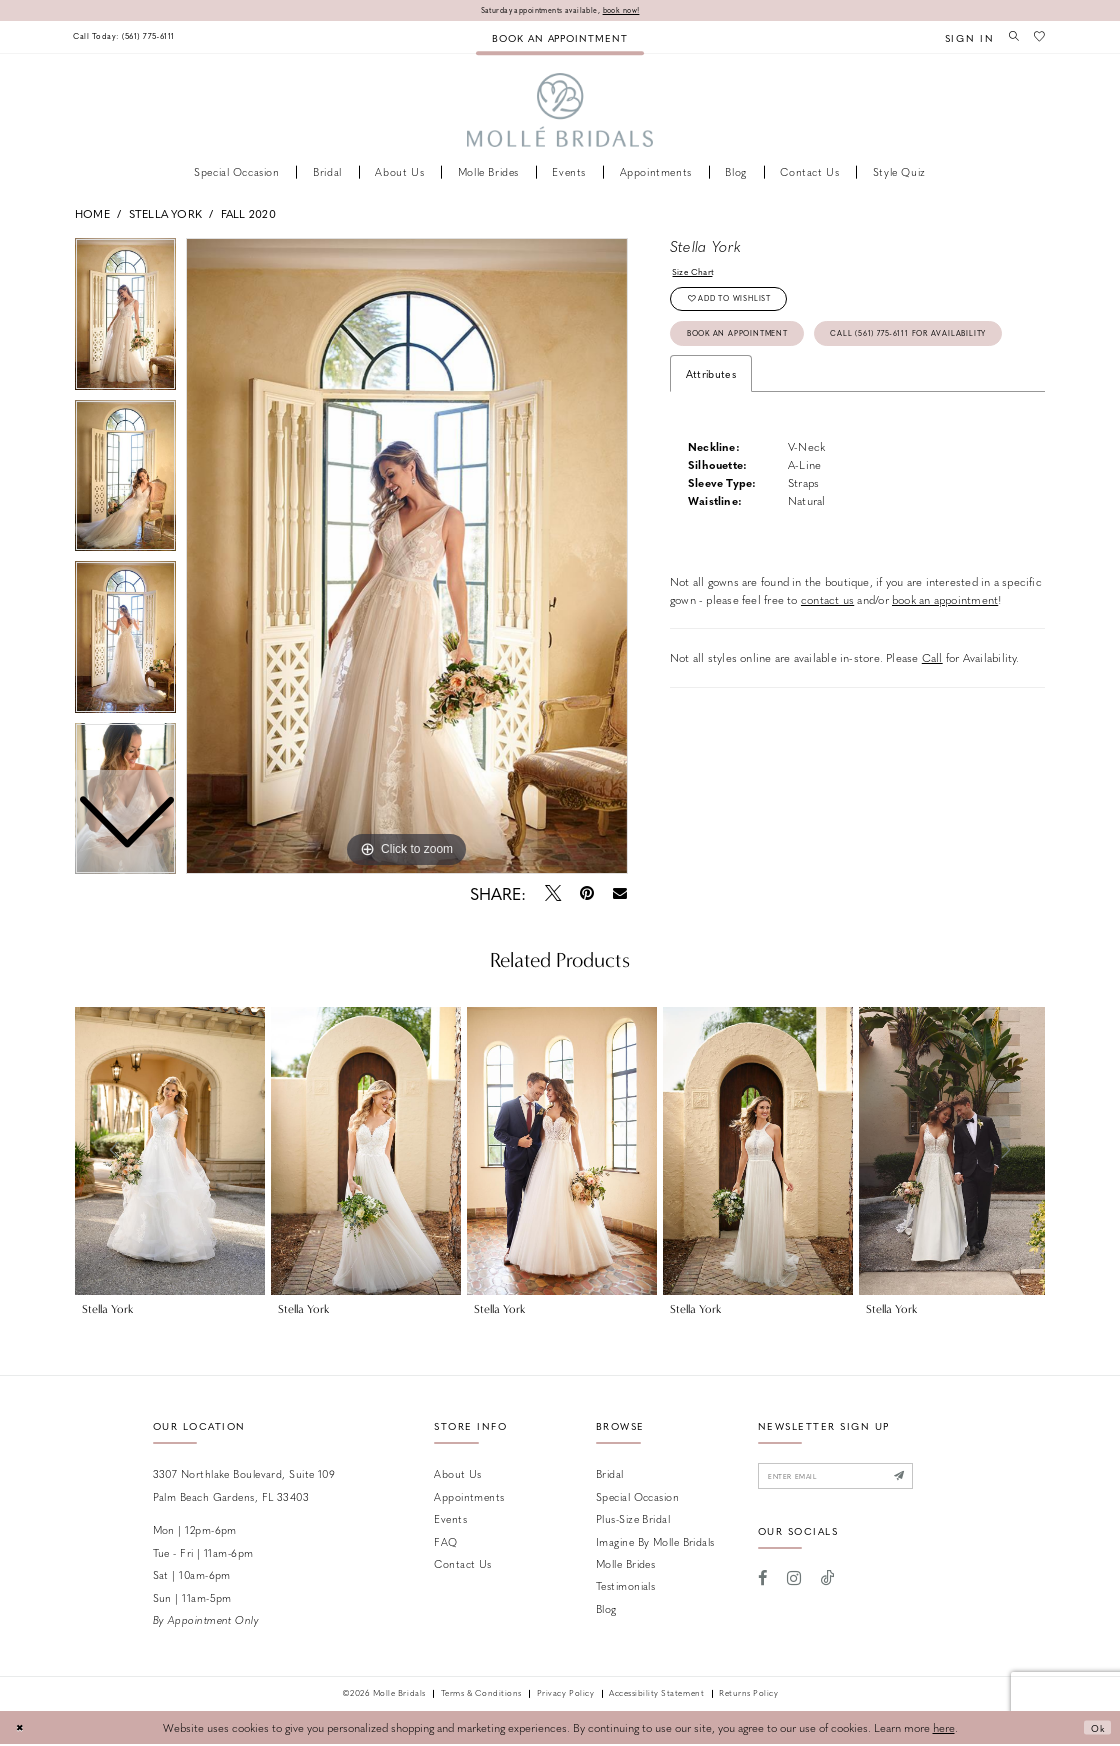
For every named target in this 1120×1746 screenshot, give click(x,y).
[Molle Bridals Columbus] (560, 112)
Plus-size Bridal (633, 1520)
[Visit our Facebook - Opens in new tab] (763, 1586)
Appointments (469, 1498)
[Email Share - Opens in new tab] (620, 895)
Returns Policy (748, 1696)
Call (932, 718)
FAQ (445, 1542)
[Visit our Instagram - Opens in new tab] (794, 1586)
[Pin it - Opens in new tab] (586, 895)
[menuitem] (136, 38)
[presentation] (170, 1152)
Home (92, 214)
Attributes (711, 433)
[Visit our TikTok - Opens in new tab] (828, 1586)
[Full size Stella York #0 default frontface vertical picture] (407, 558)
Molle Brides (625, 1565)
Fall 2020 (248, 214)
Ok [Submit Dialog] (1094, 1729)
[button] (960, 38)
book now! (635, 10)
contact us (827, 659)
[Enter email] (854, 1480)
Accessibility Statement (656, 1696)
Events (450, 1520)
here (944, 1729)
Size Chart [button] (698, 275)
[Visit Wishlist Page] (1038, 38)
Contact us (462, 1565)
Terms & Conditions (481, 1696)
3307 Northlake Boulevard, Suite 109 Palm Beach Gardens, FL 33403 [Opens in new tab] (244, 1486)
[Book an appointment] (560, 38)
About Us (458, 1475)
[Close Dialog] (22, 1730)
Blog (606, 1610)
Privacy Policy (565, 1696)
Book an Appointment (754, 349)
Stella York (165, 214)
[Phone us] (136, 38)
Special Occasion (637, 1498)
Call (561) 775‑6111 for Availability (787, 390)
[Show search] (1008, 38)
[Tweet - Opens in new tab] (552, 895)
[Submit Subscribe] (933, 1480)
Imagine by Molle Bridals (655, 1542)
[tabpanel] (407, 558)
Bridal (610, 1475)
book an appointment (945, 659)
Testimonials (625, 1587)
